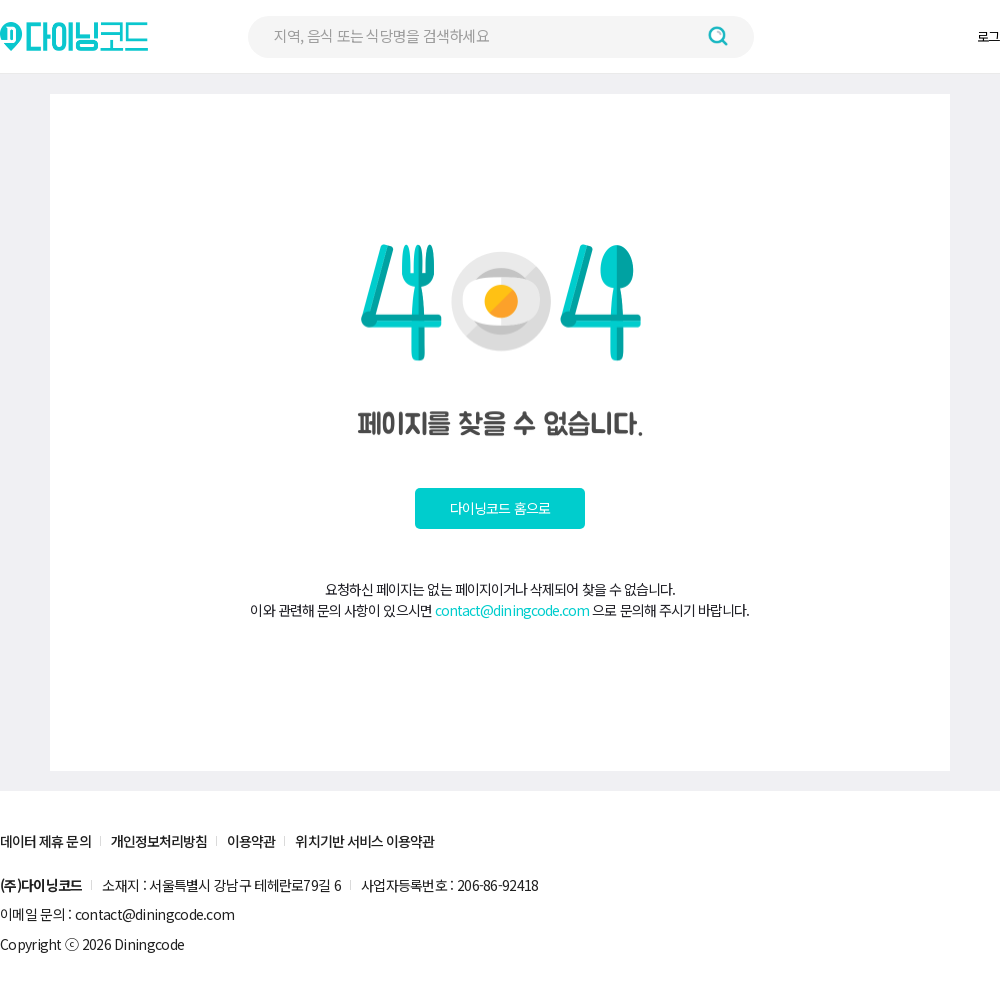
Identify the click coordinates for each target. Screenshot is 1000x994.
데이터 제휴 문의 (45, 841)
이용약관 (251, 841)
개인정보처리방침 (159, 841)
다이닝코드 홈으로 (500, 508)
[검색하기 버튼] (718, 36)
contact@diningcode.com (512, 610)
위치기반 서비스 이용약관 (364, 841)
